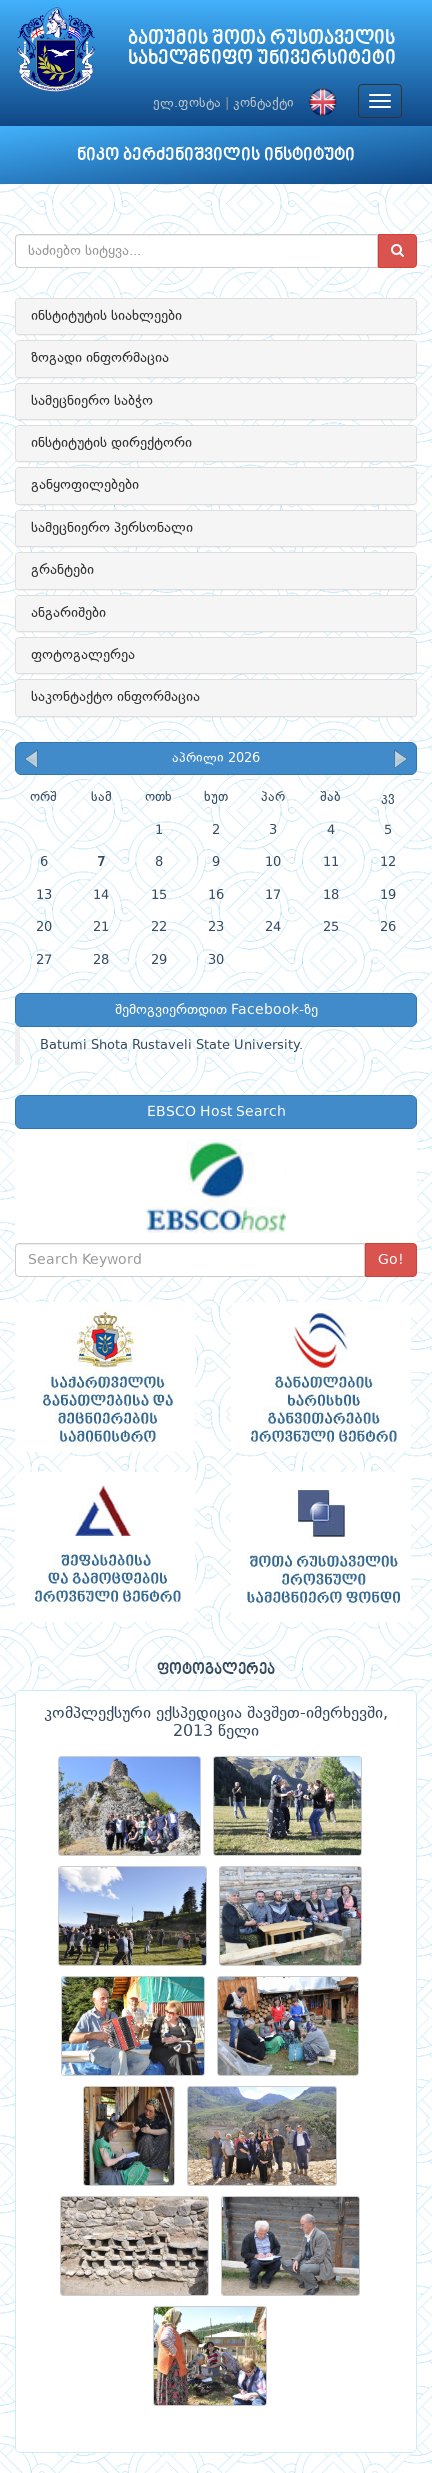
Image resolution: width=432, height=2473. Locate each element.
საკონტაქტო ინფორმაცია (115, 697)
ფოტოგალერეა (83, 655)
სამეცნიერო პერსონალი (112, 528)
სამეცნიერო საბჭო (92, 401)
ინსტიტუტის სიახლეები (106, 316)
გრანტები (62, 570)
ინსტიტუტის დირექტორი (111, 443)
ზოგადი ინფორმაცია (100, 358)
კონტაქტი (263, 103)
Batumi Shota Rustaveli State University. (171, 1045)
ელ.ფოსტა (187, 103)
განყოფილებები (85, 485)
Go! (391, 1260)
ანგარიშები (68, 613)
